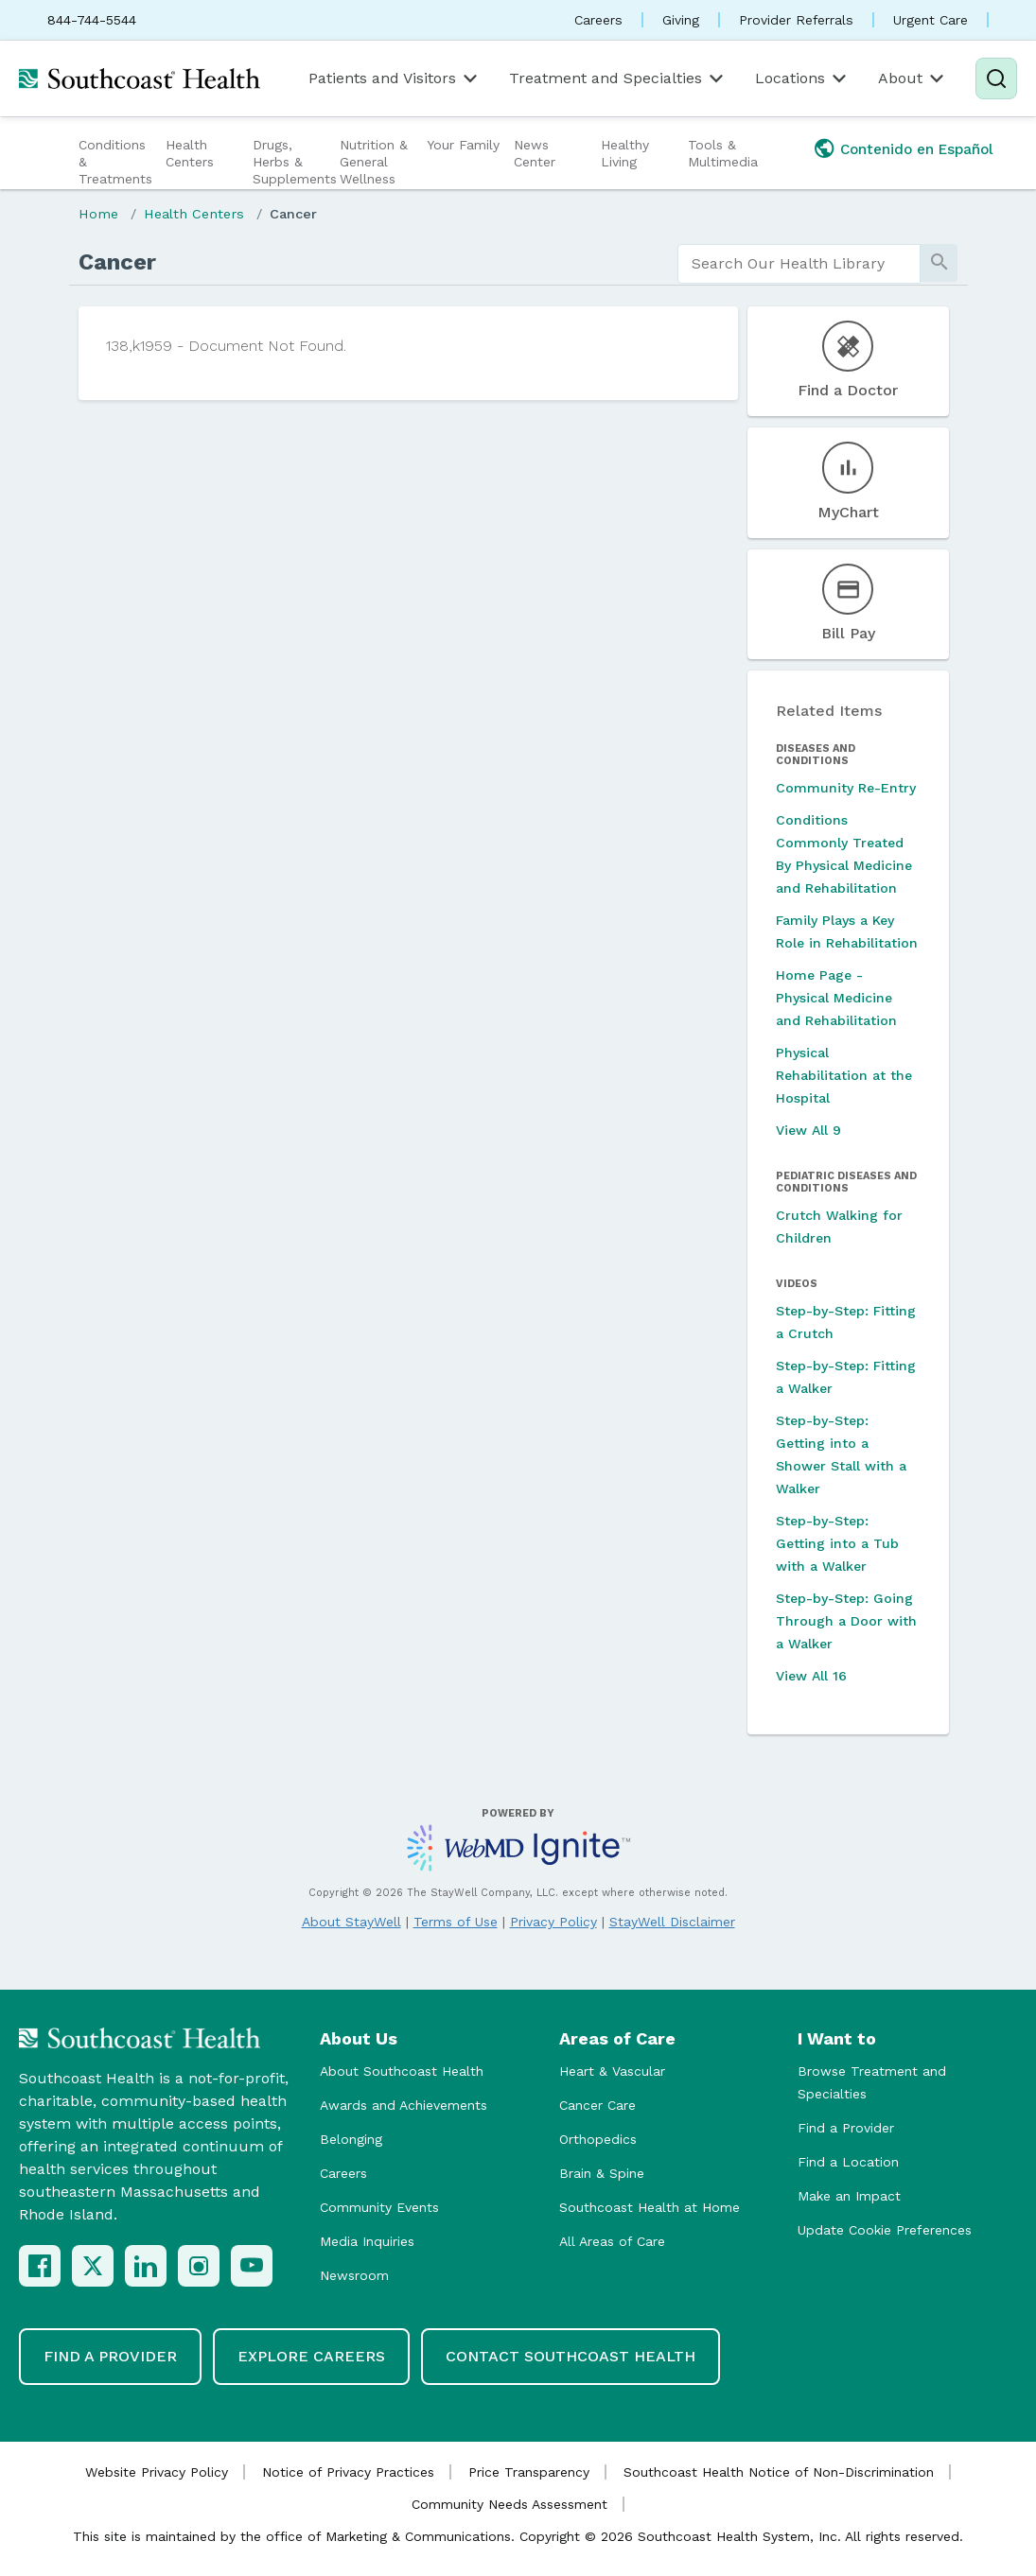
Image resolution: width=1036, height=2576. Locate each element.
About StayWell (351, 1921)
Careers (598, 19)
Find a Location (848, 2161)
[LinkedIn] (146, 2266)
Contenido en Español (916, 149)
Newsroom (354, 2275)
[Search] (996, 78)
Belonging (351, 2139)
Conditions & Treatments (115, 161)
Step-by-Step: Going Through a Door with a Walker (846, 1621)
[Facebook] (40, 2266)
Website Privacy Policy (156, 2472)
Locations (802, 78)
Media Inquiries (367, 2241)
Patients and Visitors (394, 78)
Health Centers (190, 153)
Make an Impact (849, 2195)
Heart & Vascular (612, 2071)
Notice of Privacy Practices (348, 2472)
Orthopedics (598, 2139)
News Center (534, 153)
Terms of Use (455, 1921)
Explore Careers (311, 2356)
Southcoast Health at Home (649, 2207)
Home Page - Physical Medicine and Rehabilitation (836, 997)
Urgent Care (930, 19)
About (912, 78)
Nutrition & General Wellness (374, 161)
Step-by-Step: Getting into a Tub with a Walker (837, 1543)
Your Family (463, 144)
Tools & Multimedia (723, 153)
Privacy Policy (553, 1921)
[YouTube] (251, 2266)
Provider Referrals (796, 19)
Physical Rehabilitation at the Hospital (844, 1075)
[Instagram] (198, 2266)
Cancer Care (597, 2105)
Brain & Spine (601, 2173)
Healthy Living (625, 153)
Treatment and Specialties (618, 78)
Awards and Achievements (403, 2105)
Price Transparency (528, 2472)
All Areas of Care (612, 2241)
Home (98, 213)
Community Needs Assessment (509, 2504)
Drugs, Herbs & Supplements (294, 161)
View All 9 (808, 1130)
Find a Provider (846, 2127)
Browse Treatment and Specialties (872, 2082)
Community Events (379, 2207)
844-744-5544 (91, 19)
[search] (799, 264)
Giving (680, 19)
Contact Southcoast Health (570, 2356)
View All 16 (811, 1675)
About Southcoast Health (401, 2071)
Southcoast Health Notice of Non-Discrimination (778, 2472)
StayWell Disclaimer (672, 1921)
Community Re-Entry (846, 787)
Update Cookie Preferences (885, 2229)
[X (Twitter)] (93, 2266)
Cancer (293, 213)
